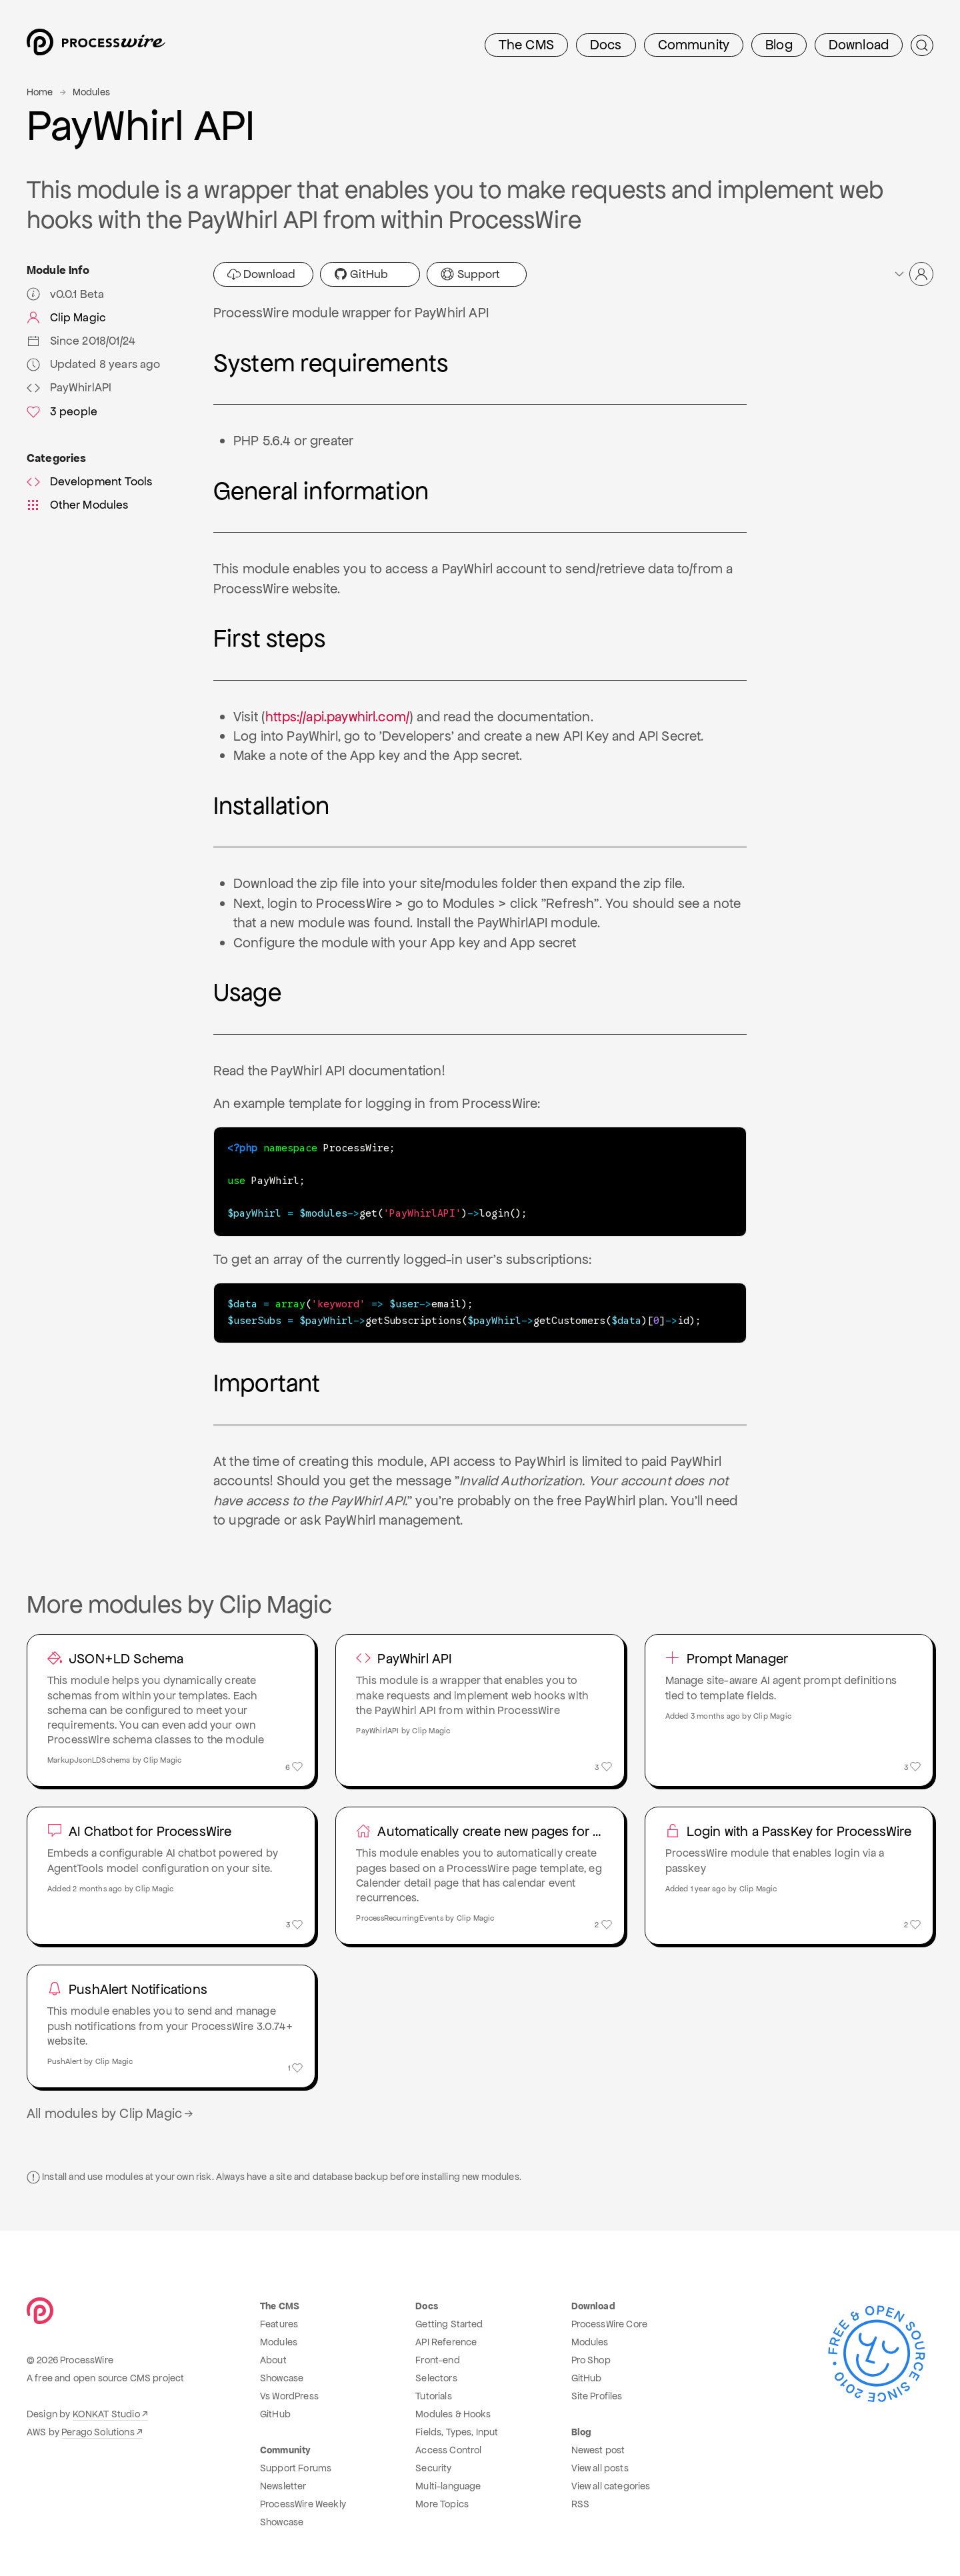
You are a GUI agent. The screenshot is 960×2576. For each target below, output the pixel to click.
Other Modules (78, 504)
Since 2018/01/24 (81, 340)
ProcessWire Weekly (303, 2502)
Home (40, 92)
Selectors (436, 2376)
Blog (779, 44)
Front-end (437, 2358)
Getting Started (449, 2322)
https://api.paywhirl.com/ (337, 716)
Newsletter (283, 2484)
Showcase (281, 2376)
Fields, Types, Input (456, 2430)
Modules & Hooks (453, 2412)
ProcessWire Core (609, 2322)
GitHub (361, 274)
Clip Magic (66, 317)
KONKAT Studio (106, 2412)
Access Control (448, 2448)
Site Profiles (597, 2394)
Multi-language (448, 2484)
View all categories (611, 2484)
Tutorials (433, 2394)
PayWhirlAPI (69, 387)
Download (859, 44)
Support (470, 274)
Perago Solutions (98, 2430)
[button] (913, 274)
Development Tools (89, 481)
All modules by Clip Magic (111, 2110)
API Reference (446, 2340)
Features (279, 2322)
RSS (580, 2502)
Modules (91, 92)
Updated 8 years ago (94, 364)
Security (433, 2466)
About (273, 2358)
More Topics (442, 2502)
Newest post (598, 2448)
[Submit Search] (922, 45)
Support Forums (295, 2466)
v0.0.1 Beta (65, 294)
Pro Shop (591, 2358)
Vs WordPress (289, 2394)
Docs (606, 44)
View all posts (600, 2466)
